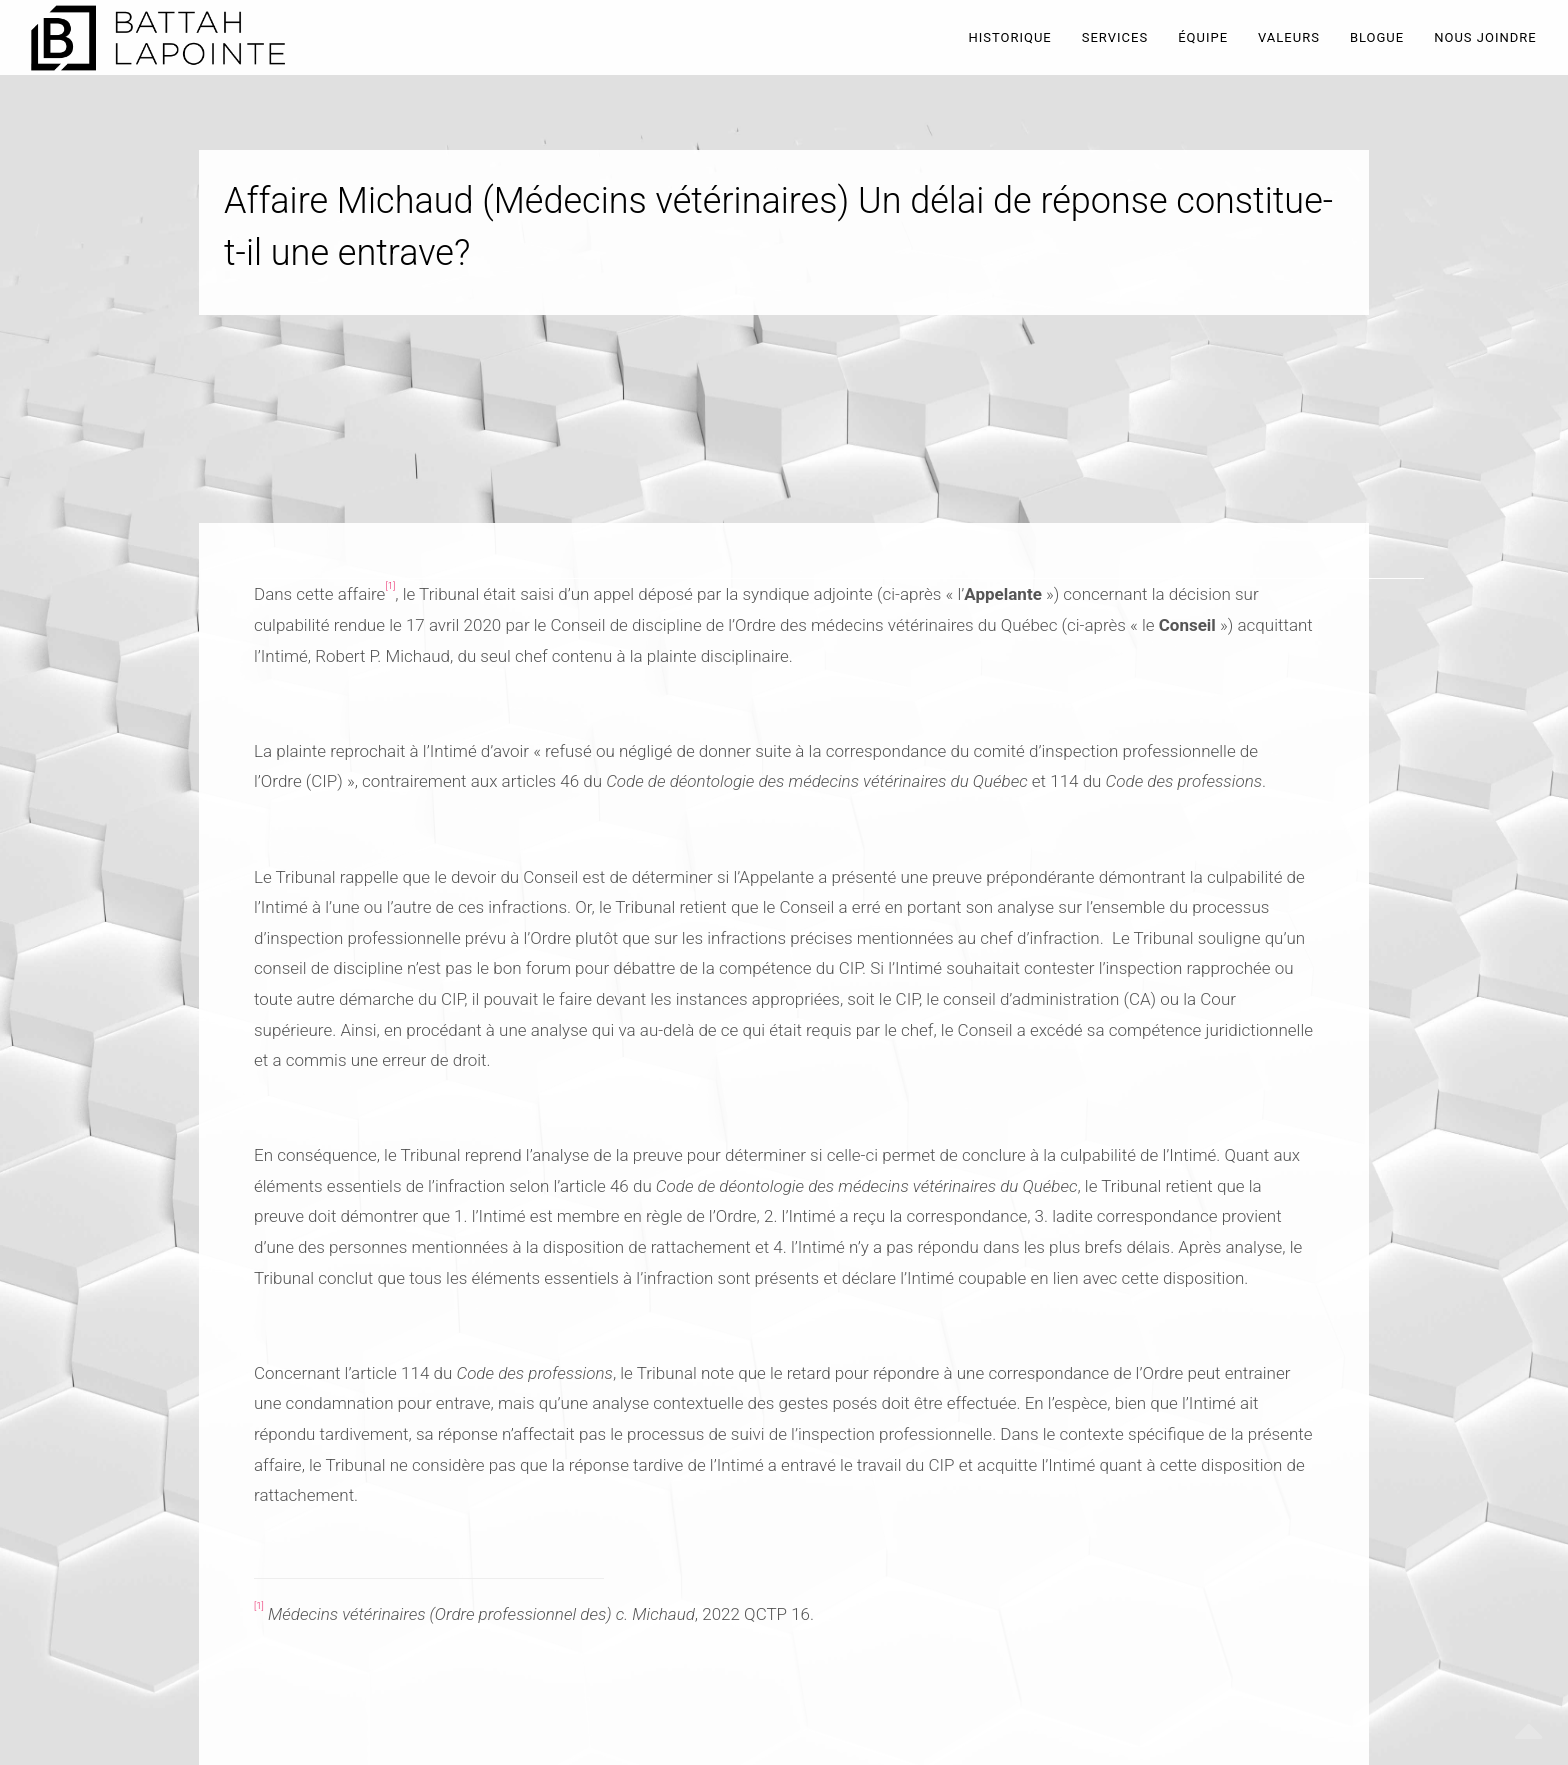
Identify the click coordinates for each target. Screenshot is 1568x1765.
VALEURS (1289, 37)
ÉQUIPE (1203, 37)
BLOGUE (1377, 37)
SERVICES (1115, 37)
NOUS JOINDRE (1485, 37)
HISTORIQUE (1009, 37)
